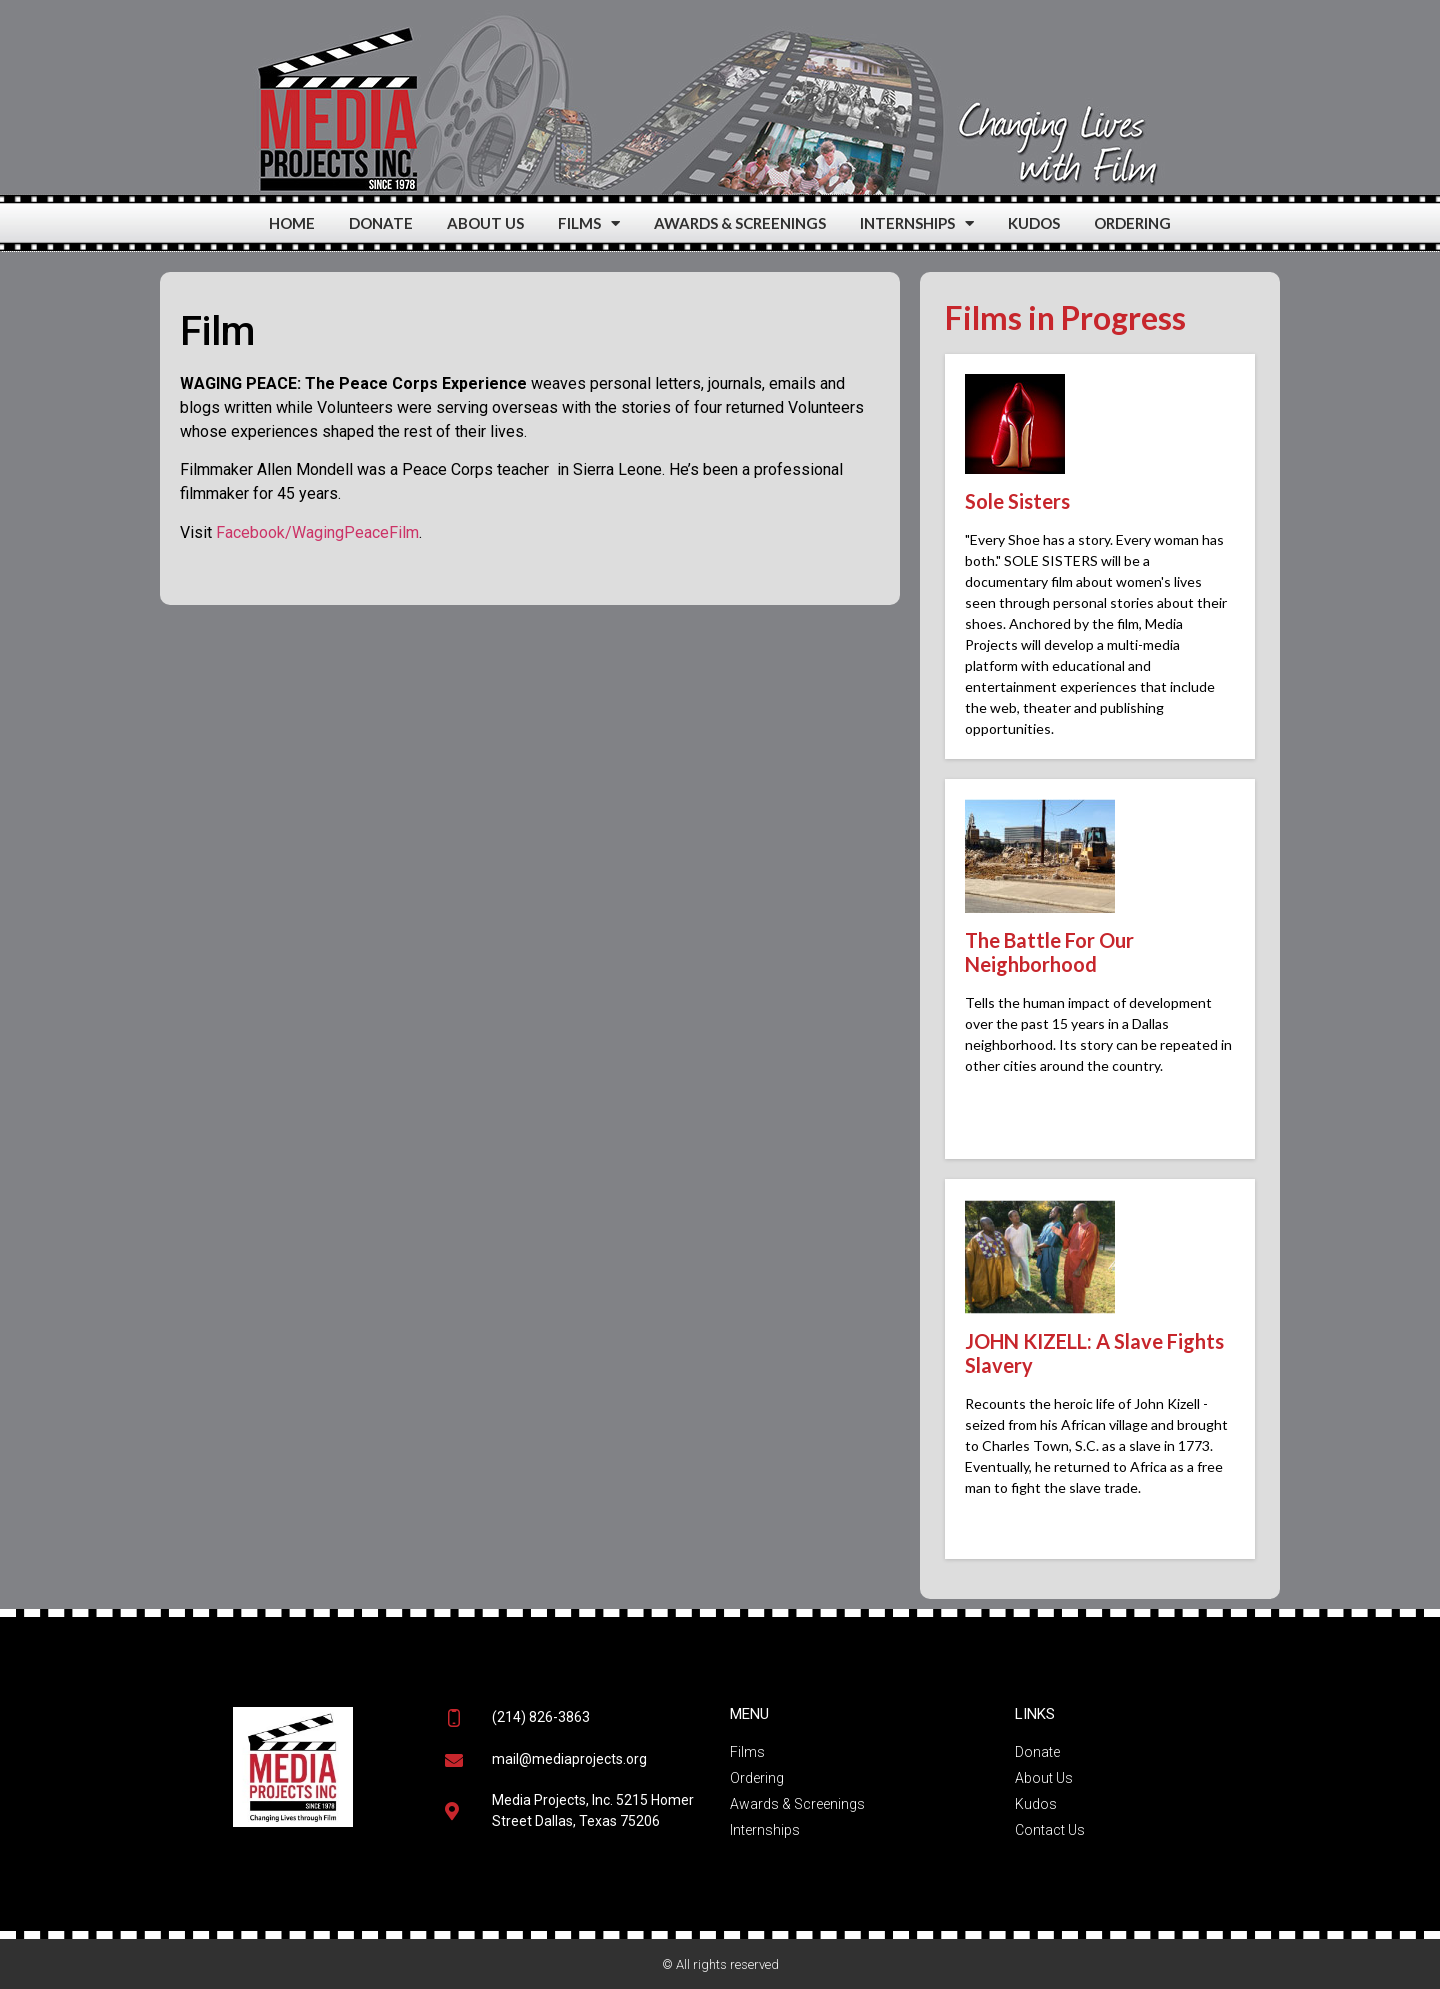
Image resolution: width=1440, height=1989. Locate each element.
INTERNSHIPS (917, 223)
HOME (292, 223)
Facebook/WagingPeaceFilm (317, 532)
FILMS (589, 223)
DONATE (381, 223)
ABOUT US (485, 223)
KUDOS (1034, 223)
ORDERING (1132, 223)
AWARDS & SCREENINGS (740, 223)
